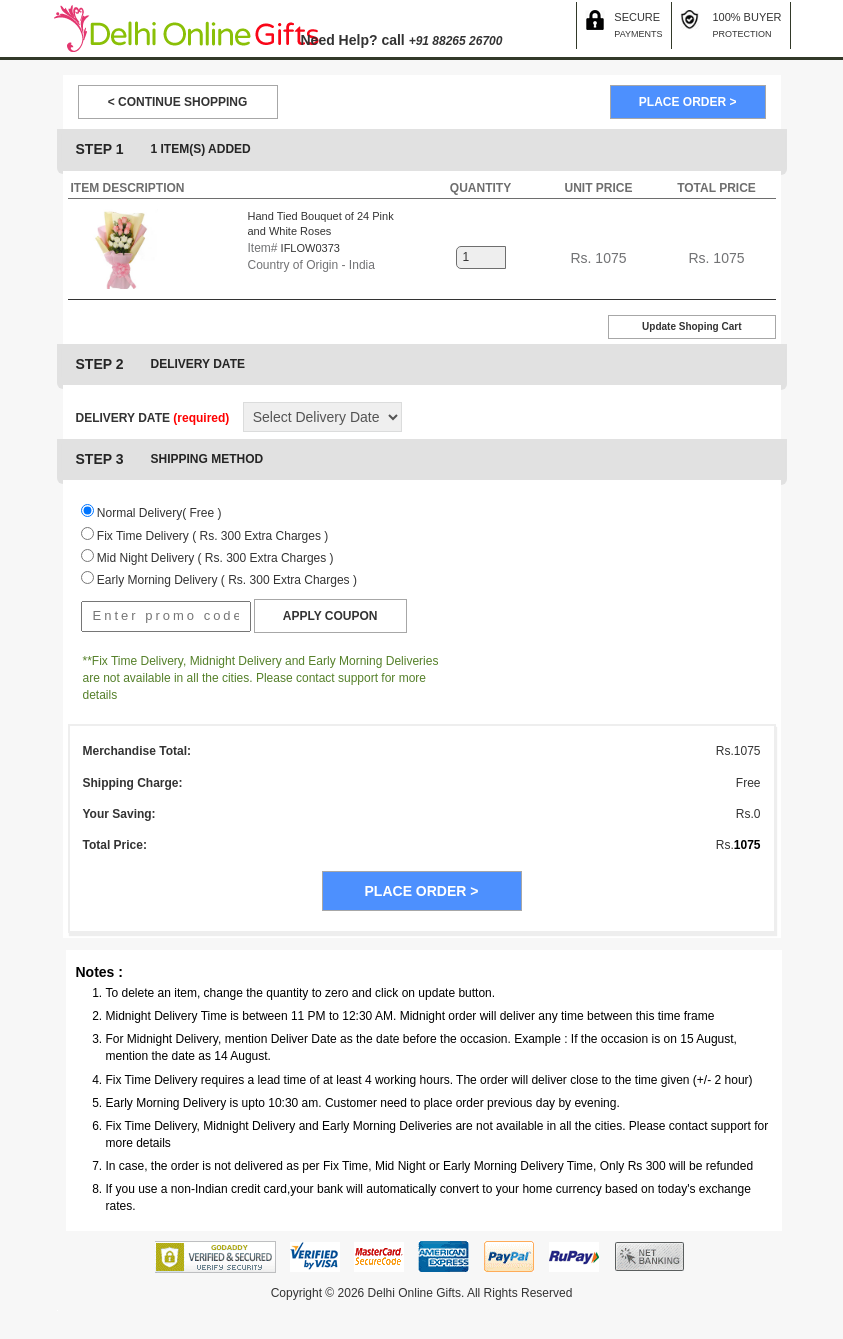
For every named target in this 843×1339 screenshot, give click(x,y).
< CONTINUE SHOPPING (178, 102)
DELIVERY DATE (153, 418)
